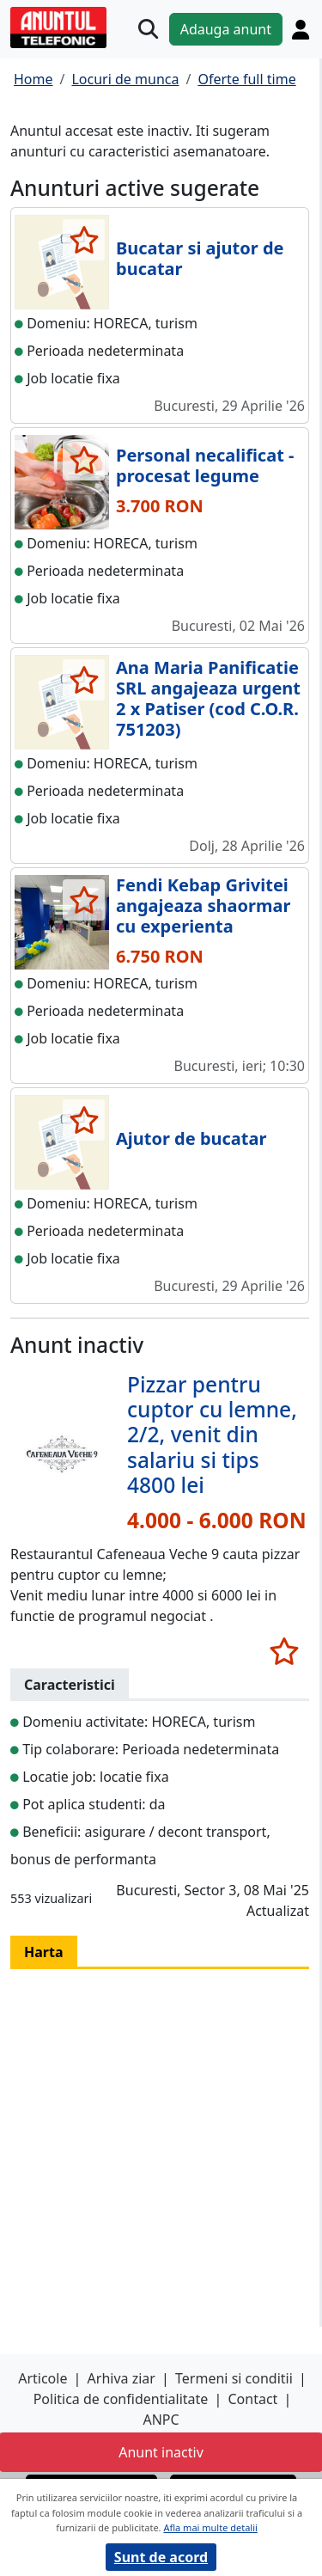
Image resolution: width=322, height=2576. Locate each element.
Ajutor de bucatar (191, 1138)
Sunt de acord (161, 2557)
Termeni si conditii (234, 2378)
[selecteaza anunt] (84, 239)
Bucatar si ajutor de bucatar (199, 258)
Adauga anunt (225, 29)
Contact (252, 2398)
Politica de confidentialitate (121, 2398)
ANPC (161, 2419)
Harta (44, 1952)
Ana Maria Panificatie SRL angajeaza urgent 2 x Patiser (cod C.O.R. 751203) (208, 698)
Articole (42, 2378)
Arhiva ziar (121, 2378)
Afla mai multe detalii (210, 2527)
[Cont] (300, 29)
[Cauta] (148, 29)
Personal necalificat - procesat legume (205, 465)
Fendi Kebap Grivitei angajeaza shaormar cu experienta (203, 905)
